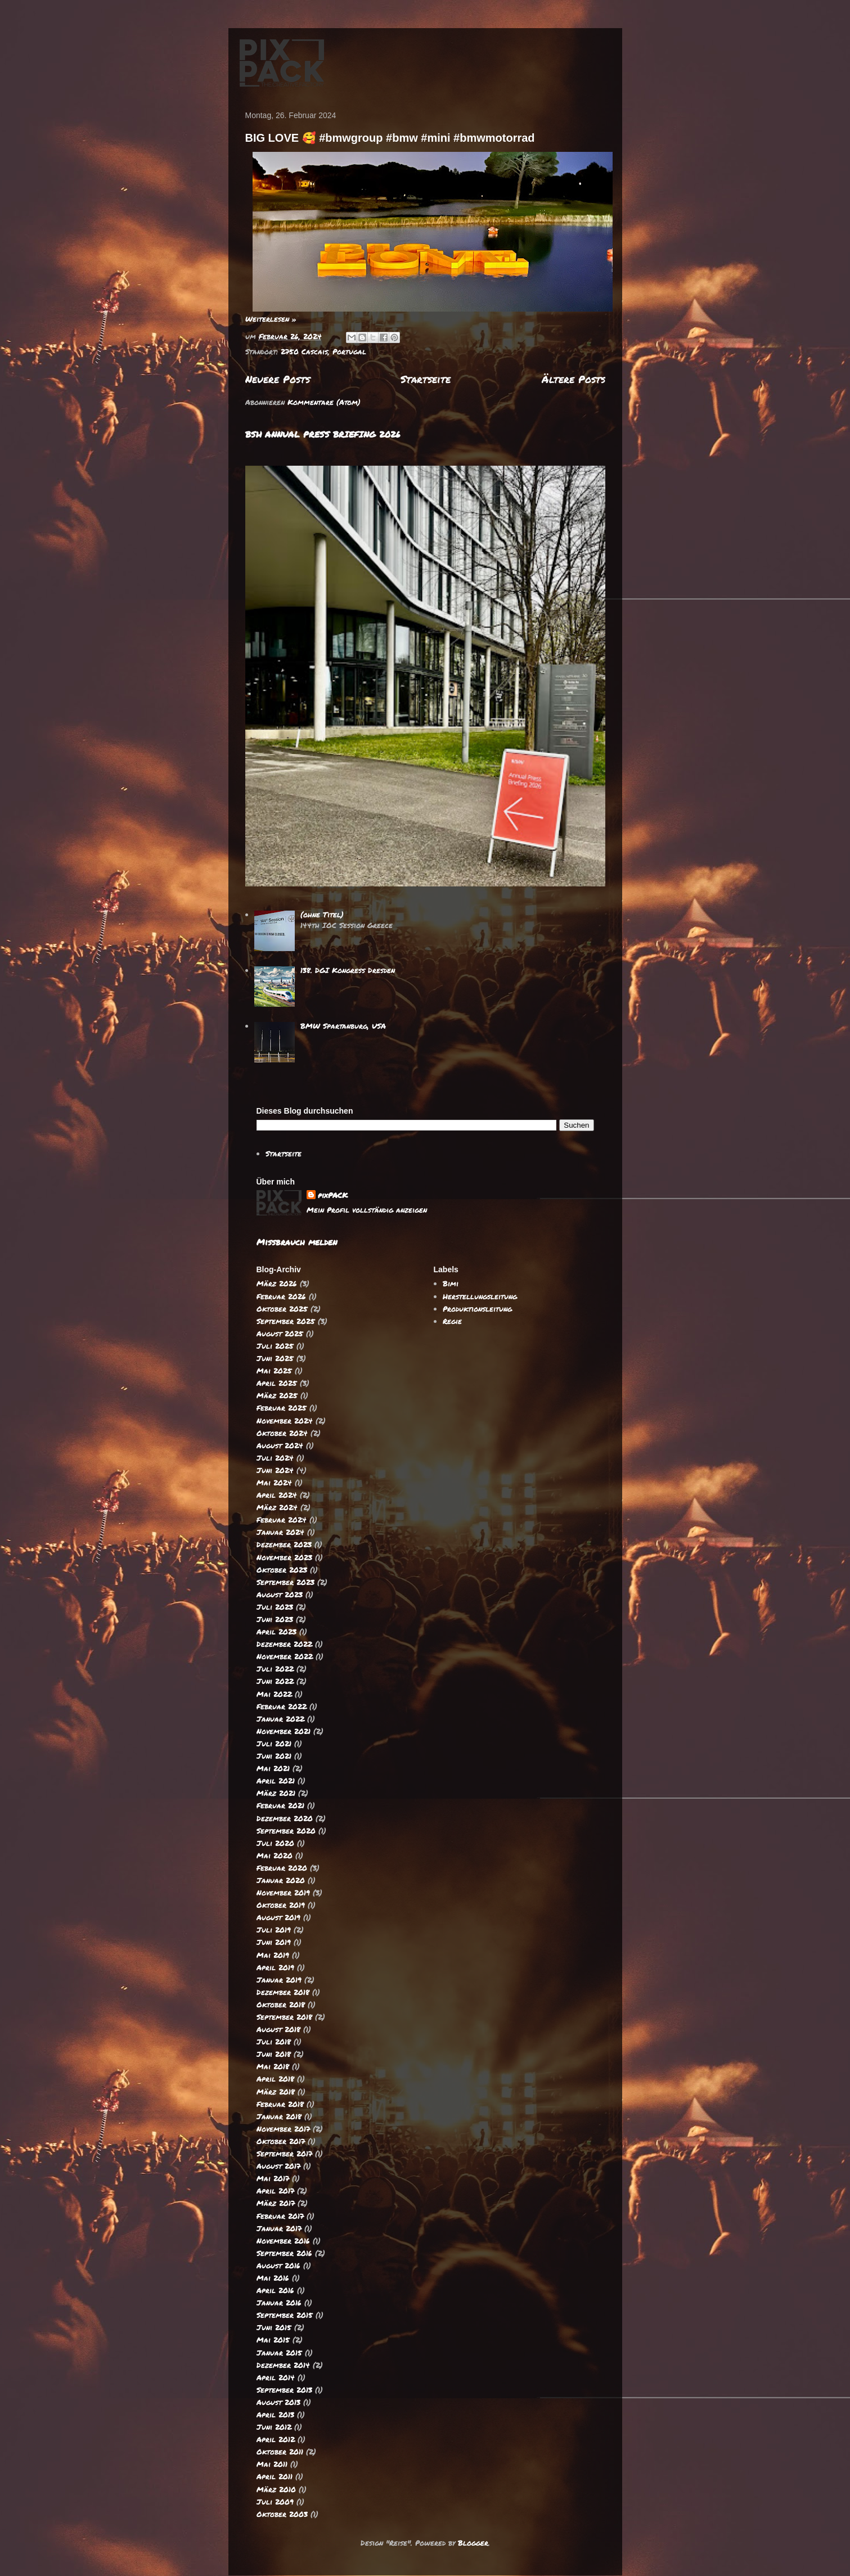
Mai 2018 (273, 2066)
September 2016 (284, 2253)
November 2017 (283, 2129)
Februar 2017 (280, 2216)
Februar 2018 (280, 2104)
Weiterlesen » (270, 319)
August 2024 (280, 1445)
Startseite (426, 379)
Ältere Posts (573, 379)
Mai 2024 (274, 1483)
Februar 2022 (282, 1706)
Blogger (473, 2543)
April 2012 (276, 2439)
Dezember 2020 (285, 1818)
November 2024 (285, 1421)
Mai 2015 (273, 2340)
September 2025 (286, 1321)
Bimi (450, 1283)
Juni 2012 (274, 2427)
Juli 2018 (274, 2042)
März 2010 (276, 2489)
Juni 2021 (274, 1756)
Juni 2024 (275, 1470)
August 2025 (280, 1333)
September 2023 (285, 1582)
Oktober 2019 (281, 1905)
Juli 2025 (275, 1346)
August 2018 (278, 2029)
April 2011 (275, 2476)
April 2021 (276, 1781)
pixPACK (333, 1195)
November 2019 (283, 1893)
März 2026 (277, 1283)
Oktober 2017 (281, 2141)
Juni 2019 (274, 1942)
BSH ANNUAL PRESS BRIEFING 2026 (323, 434)
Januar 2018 (279, 2116)
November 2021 (284, 1731)
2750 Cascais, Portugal (323, 351)
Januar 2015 (279, 2353)
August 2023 (280, 1594)
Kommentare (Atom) (324, 402)
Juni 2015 (274, 2327)
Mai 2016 (273, 2278)
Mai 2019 (273, 1955)
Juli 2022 (275, 1669)
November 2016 (283, 2241)
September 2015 (285, 2315)
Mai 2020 (275, 1855)
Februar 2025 (282, 1408)
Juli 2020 (275, 1843)
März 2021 (276, 1793)
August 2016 (278, 2265)
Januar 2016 (279, 2303)
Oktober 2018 (281, 2004)
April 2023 (276, 1632)
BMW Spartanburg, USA (343, 1026)
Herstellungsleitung (480, 1296)
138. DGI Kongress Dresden (347, 970)
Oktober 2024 (282, 1433)
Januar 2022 (280, 1719)
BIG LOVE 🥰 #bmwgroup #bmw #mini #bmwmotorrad (390, 138)
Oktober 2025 (282, 1309)
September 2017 (284, 2154)
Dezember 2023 (284, 1544)
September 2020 (286, 1831)
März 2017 (276, 2203)
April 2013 (275, 2415)
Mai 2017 (273, 2178)
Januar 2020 (281, 1880)
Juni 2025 (275, 1358)
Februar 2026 (281, 1296)
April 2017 (275, 2191)
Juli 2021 (274, 1744)
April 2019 (275, 1967)
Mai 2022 (274, 1694)
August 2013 (278, 2402)
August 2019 (278, 1917)
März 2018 (276, 2092)
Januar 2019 (279, 1980)
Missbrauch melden (297, 1242)
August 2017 (278, 2166)
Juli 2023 (275, 1607)
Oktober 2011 (280, 2452)
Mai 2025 (274, 1371)
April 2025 (277, 1383)
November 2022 (285, 1656)
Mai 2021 (273, 1768)
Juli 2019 (274, 1930)
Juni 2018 (274, 2054)
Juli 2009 (275, 2502)
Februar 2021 (280, 1805)
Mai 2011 (272, 2464)
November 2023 (284, 1557)
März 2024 (277, 1507)
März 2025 (277, 1395)
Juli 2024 (275, 1458)
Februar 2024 (282, 1520)
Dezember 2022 (284, 1644)
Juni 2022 (275, 1681)
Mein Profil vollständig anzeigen (367, 1210)
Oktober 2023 (282, 1570)
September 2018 (284, 2017)
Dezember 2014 (283, 2365)
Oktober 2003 (282, 2514)
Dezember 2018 (283, 1992)
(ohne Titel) (322, 914)
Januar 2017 (279, 2228)
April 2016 (275, 2290)
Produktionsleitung (477, 1309)
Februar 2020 (282, 1868)
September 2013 (284, 2390)
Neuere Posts (277, 379)
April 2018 (275, 2079)
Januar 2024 (280, 1532)
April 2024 (277, 1495)
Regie (452, 1321)
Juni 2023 (275, 1619)
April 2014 (276, 2377)
